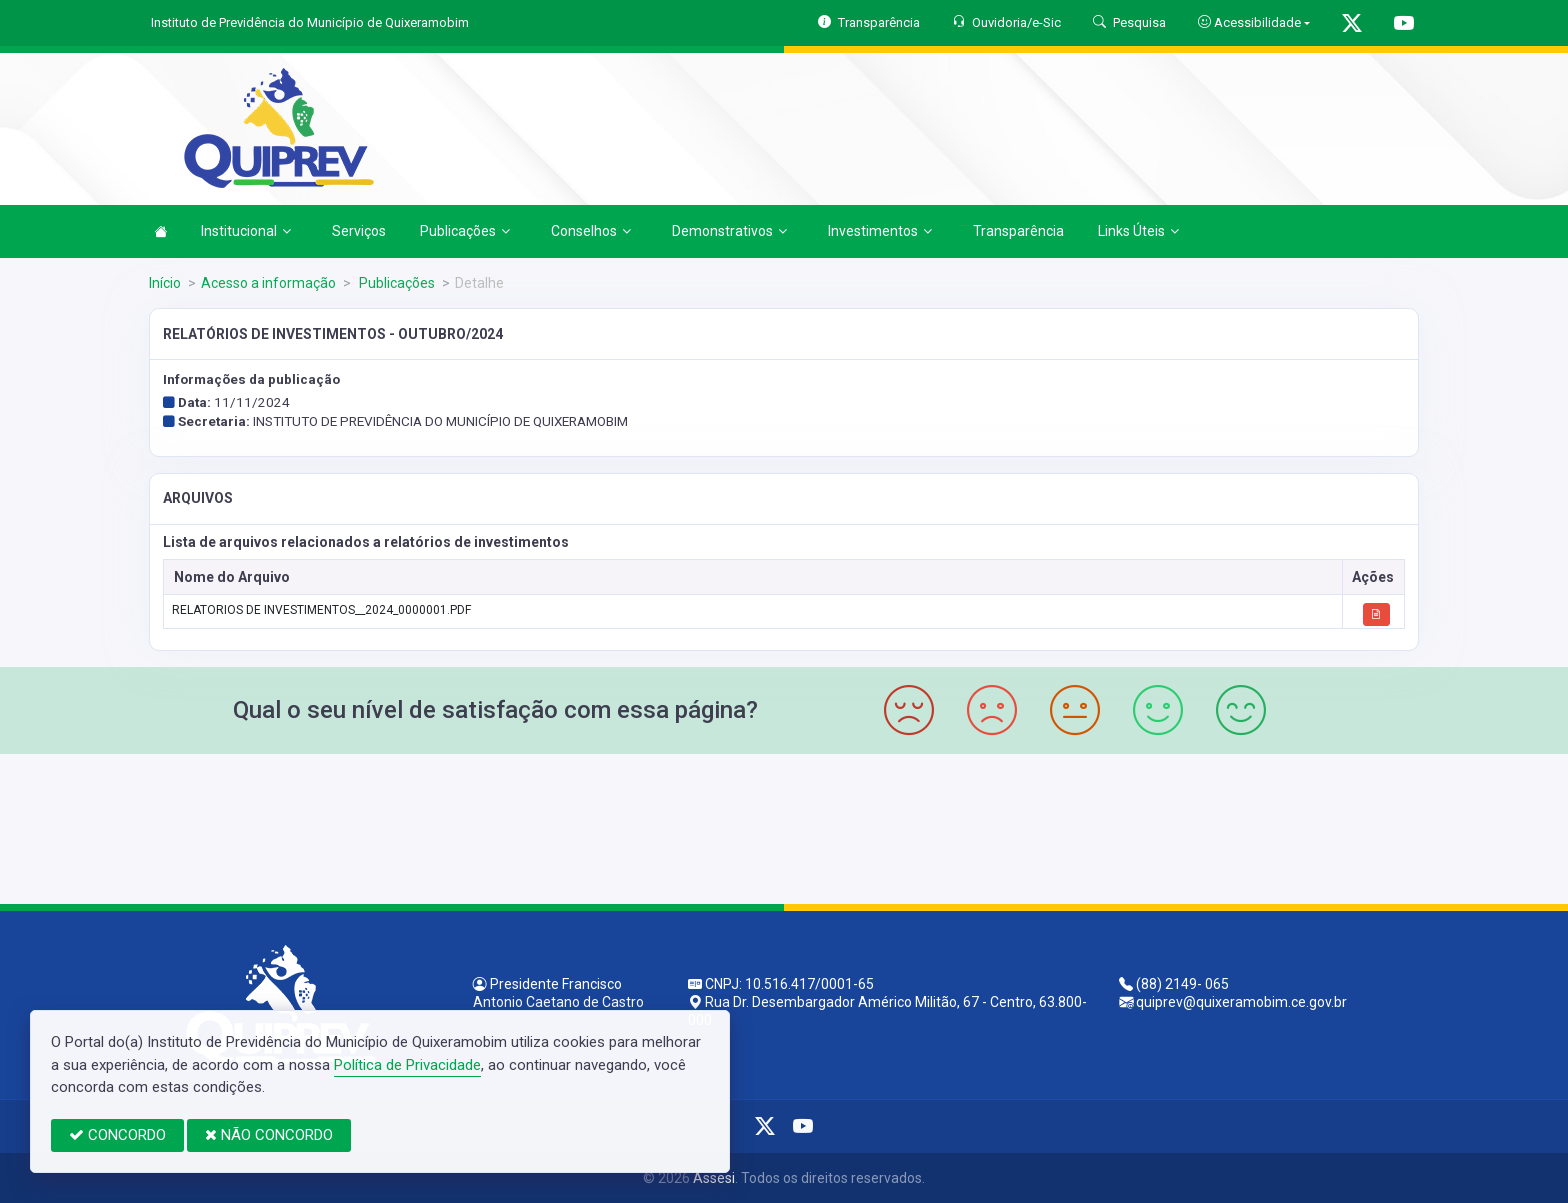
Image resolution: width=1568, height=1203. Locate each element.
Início (165, 283)
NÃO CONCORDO (269, 1135)
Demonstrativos (729, 231)
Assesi (714, 1178)
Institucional (246, 231)
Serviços (359, 231)
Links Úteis (1138, 231)
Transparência (1018, 231)
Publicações (465, 231)
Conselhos (591, 231)
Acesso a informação (268, 283)
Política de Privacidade (407, 1065)
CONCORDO (117, 1135)
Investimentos (880, 231)
